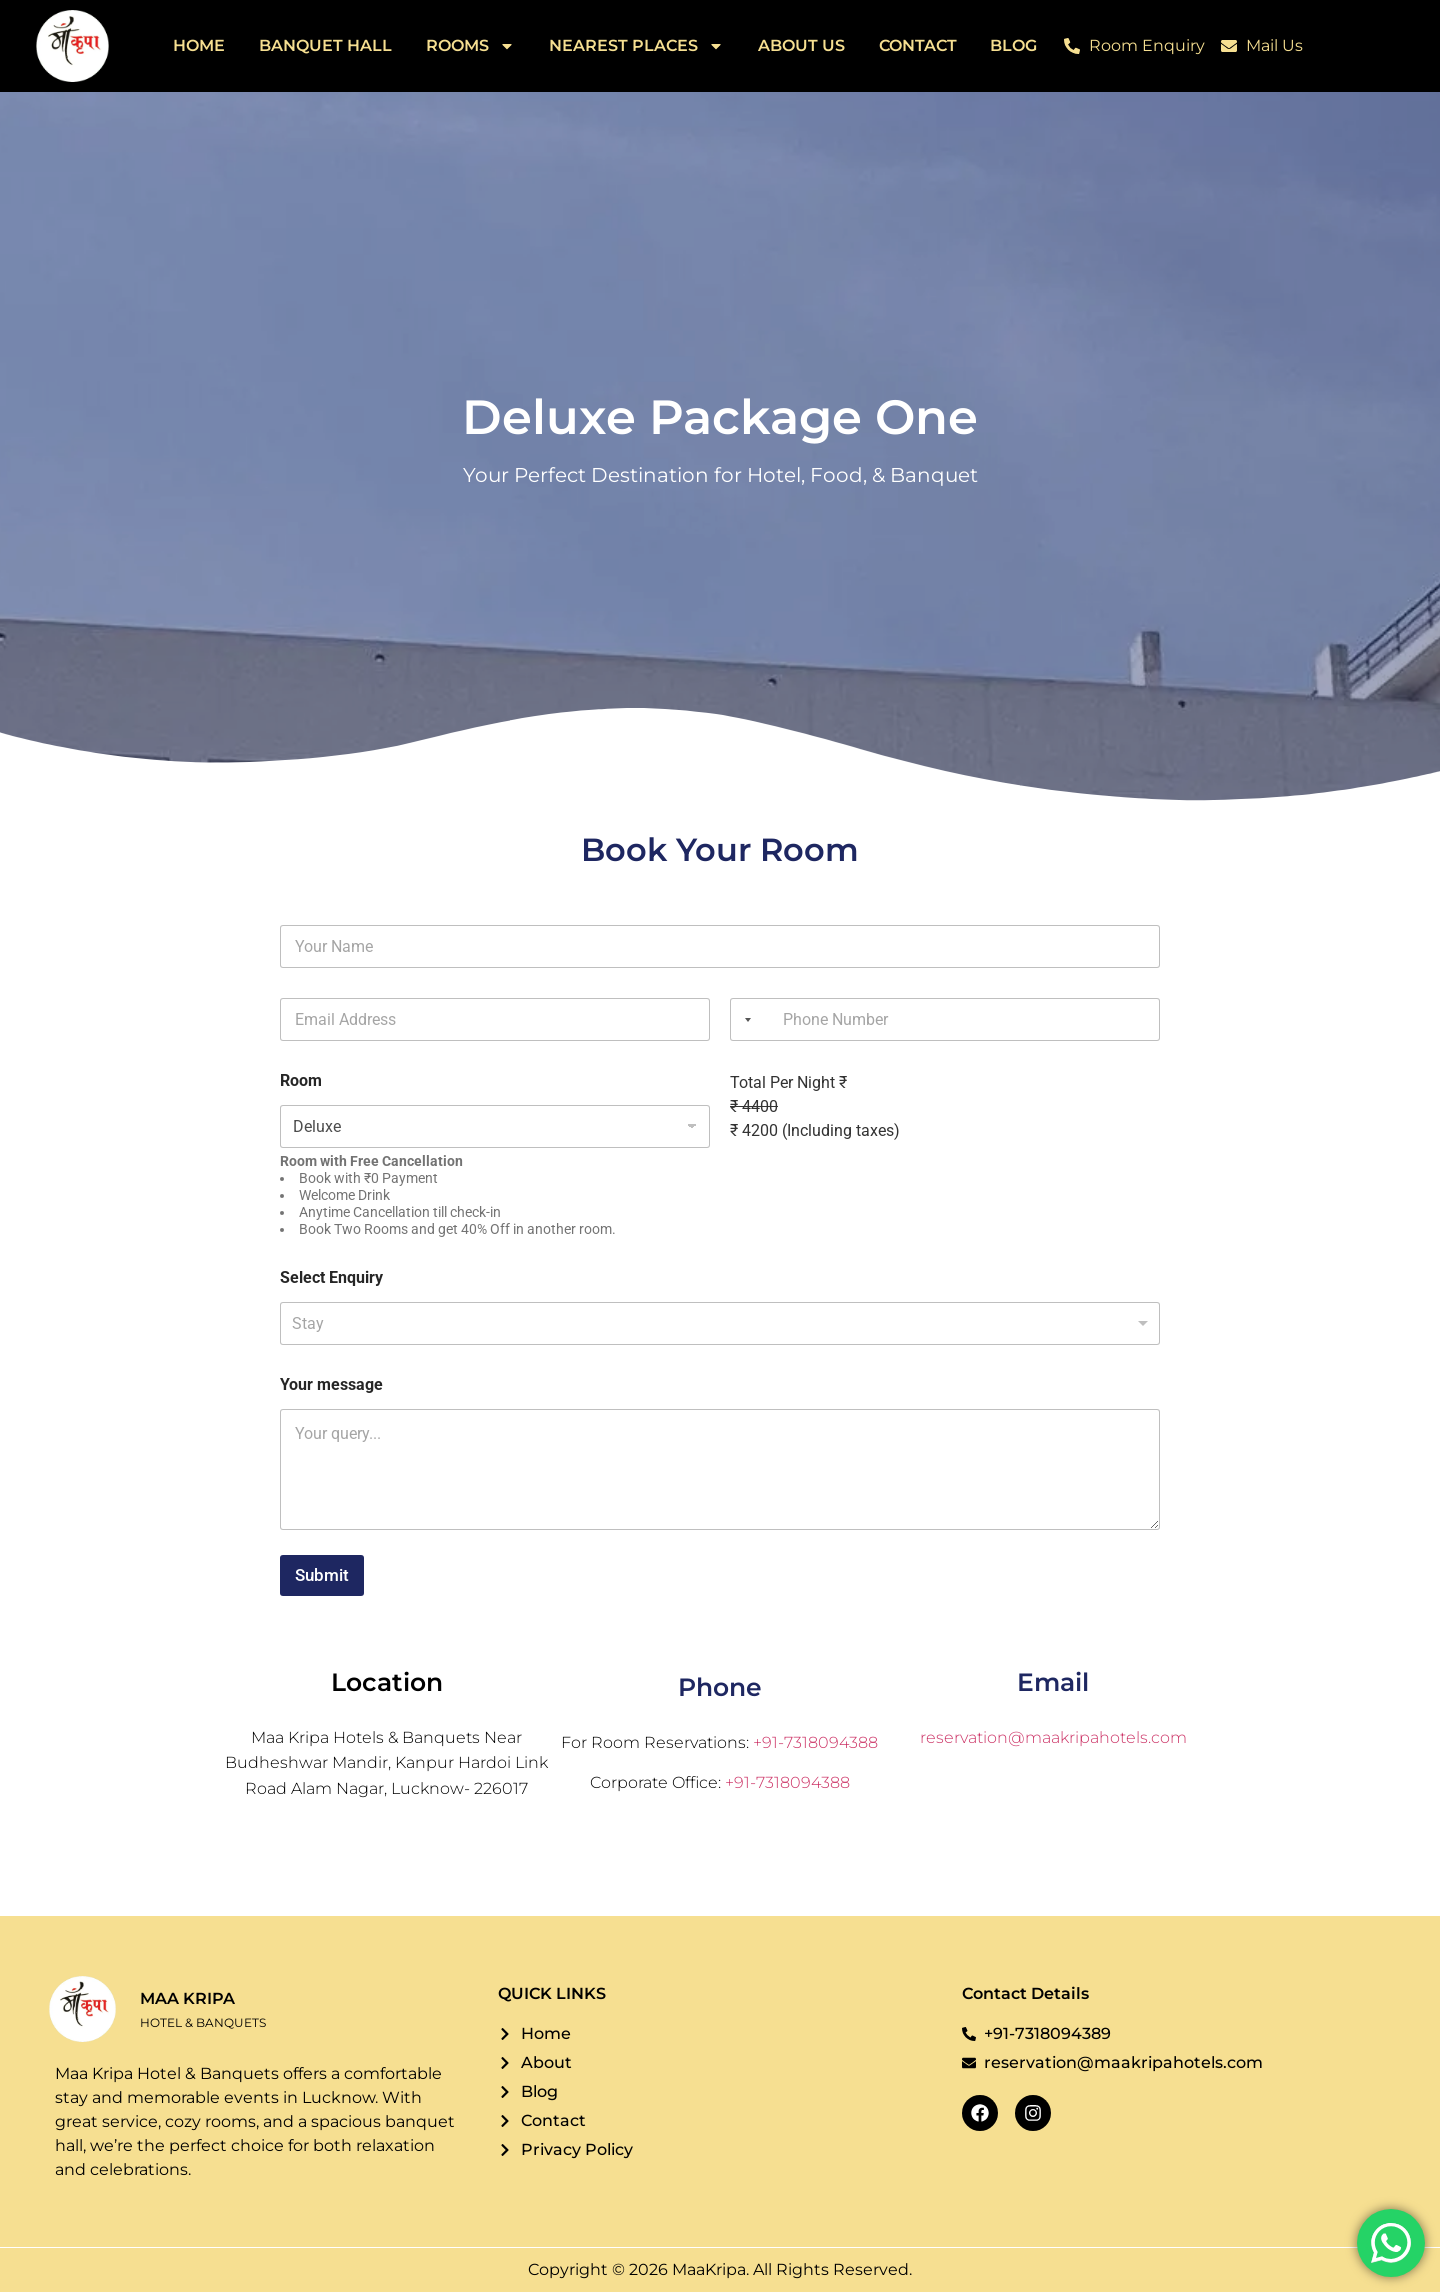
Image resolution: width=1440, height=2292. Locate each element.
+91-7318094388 (815, 1742)
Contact (918, 45)
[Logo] (72, 46)
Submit (322, 1575)
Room (301, 1080)
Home (199, 45)
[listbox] (720, 1323)
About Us (801, 45)
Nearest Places (636, 46)
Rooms (470, 46)
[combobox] (744, 1019)
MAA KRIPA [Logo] (187, 1998)
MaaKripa (709, 2269)
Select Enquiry (331, 1277)
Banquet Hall (325, 45)
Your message (331, 1384)
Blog (1013, 45)
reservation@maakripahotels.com (1053, 1737)
